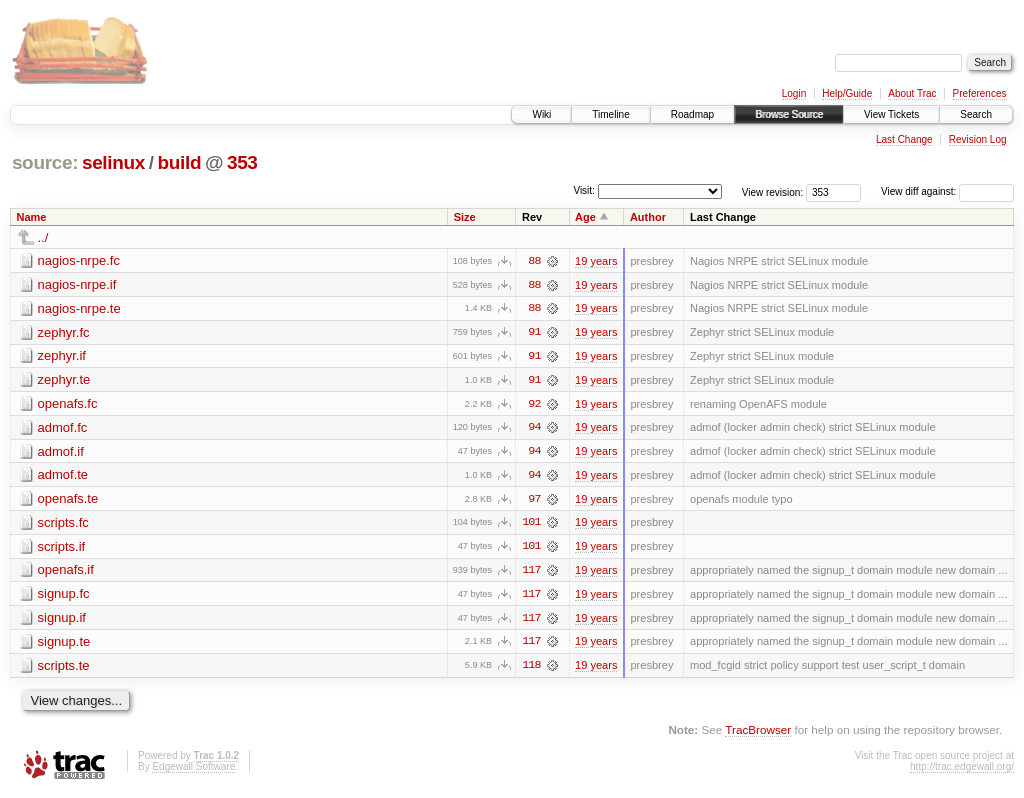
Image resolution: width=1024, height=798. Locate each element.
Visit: (584, 190)
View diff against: (947, 191)
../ (43, 237)
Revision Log (978, 139)
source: (45, 162)
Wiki (541, 114)
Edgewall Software (193, 770)
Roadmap (692, 114)
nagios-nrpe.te (79, 308)
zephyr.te (64, 380)
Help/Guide (847, 93)
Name (32, 217)
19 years (596, 261)
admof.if (61, 452)
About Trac (912, 93)
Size (465, 217)
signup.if (62, 620)
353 (242, 162)
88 (534, 261)
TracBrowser (758, 733)
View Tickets (891, 114)
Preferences (980, 93)
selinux (113, 162)
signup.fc (64, 596)
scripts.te (64, 668)
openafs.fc (68, 404)
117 (531, 573)
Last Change (904, 139)
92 (534, 405)
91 (534, 333)
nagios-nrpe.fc (79, 260)
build (180, 162)
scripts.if (62, 548)
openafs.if (66, 572)
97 (534, 501)
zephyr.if (62, 356)
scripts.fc (63, 524)
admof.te (63, 476)
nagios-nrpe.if (77, 284)
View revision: (773, 191)
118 (531, 669)
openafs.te (68, 500)
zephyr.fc (64, 332)
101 (531, 525)
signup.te (64, 644)
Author (648, 217)
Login (794, 93)
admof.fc (63, 428)
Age (585, 217)
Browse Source (789, 114)
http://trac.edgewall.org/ (962, 770)
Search (976, 114)
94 (534, 429)
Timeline (610, 114)
